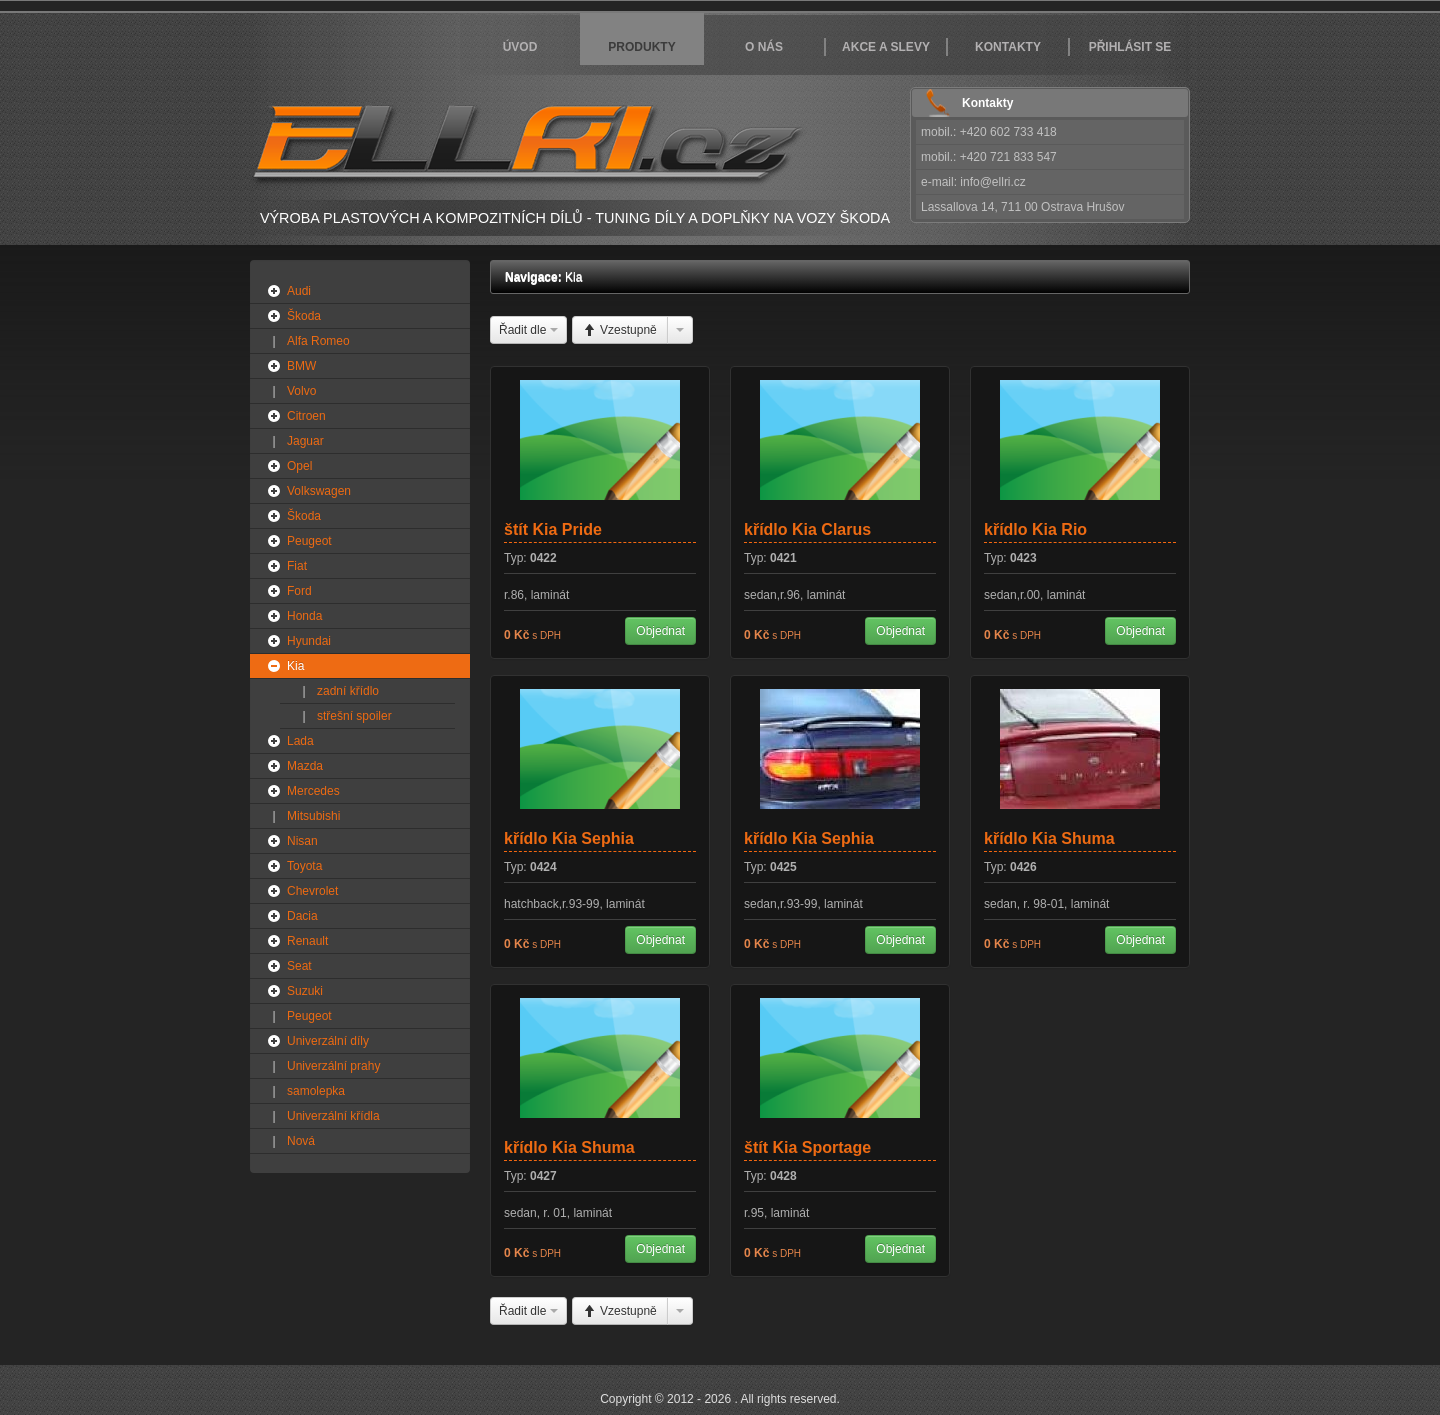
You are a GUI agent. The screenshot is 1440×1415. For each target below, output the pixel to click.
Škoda (304, 316)
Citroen (306, 416)
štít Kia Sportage (807, 1147)
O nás (764, 47)
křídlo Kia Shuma (1049, 838)
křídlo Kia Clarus (807, 529)
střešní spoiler (354, 716)
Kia (295, 666)
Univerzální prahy (333, 1066)
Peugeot (309, 541)
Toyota (304, 866)
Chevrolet (312, 891)
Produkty (641, 47)
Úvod (520, 47)
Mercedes (313, 791)
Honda (304, 616)
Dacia (302, 916)
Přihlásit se (1130, 47)
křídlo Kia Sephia (569, 838)
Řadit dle (528, 330)
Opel (299, 466)
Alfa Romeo (318, 341)
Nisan (302, 841)
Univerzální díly (328, 1041)
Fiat (297, 566)
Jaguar (305, 441)
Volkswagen (319, 491)
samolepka (316, 1091)
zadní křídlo (348, 691)
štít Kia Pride (553, 529)
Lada (300, 741)
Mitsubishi (313, 816)
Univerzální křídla (333, 1116)
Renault (307, 941)
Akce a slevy (886, 47)
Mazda (305, 766)
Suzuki (305, 991)
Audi (299, 291)
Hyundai (309, 641)
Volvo (301, 391)
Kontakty (1008, 47)
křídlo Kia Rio (1035, 529)
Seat (299, 966)
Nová (301, 1141)
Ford (299, 591)
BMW (301, 366)
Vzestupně (620, 330)
